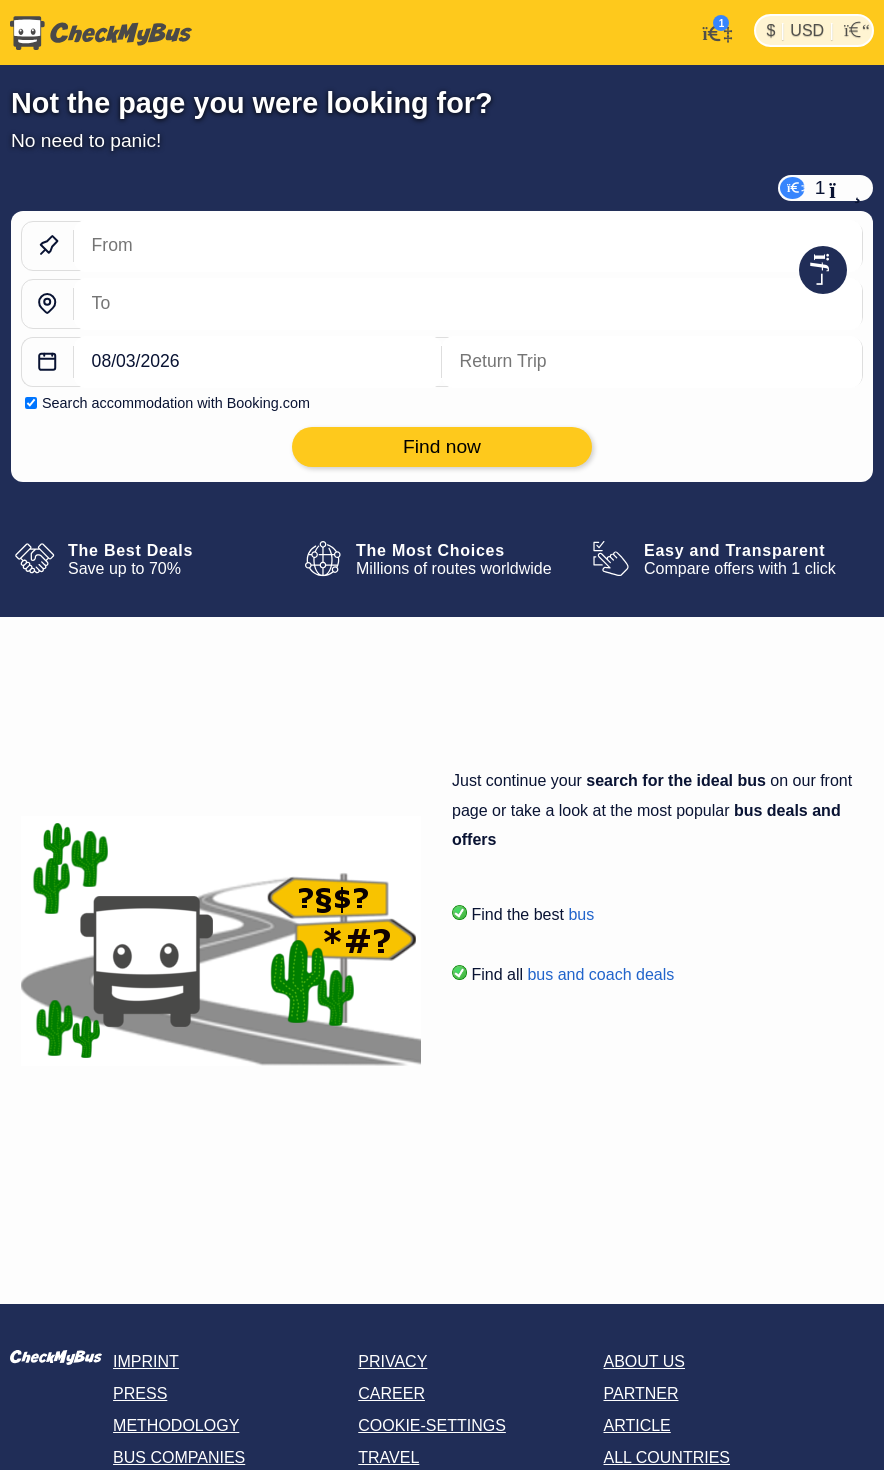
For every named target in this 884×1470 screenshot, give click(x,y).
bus (581, 914)
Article (636, 1425)
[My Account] (711, 31)
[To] (468, 304)
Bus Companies (179, 1457)
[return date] (652, 362)
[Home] (96, 33)
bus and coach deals (600, 974)
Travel (388, 1457)
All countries (666, 1457)
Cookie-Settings (432, 1425)
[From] (468, 246)
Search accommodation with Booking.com (176, 403)
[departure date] (258, 362)
